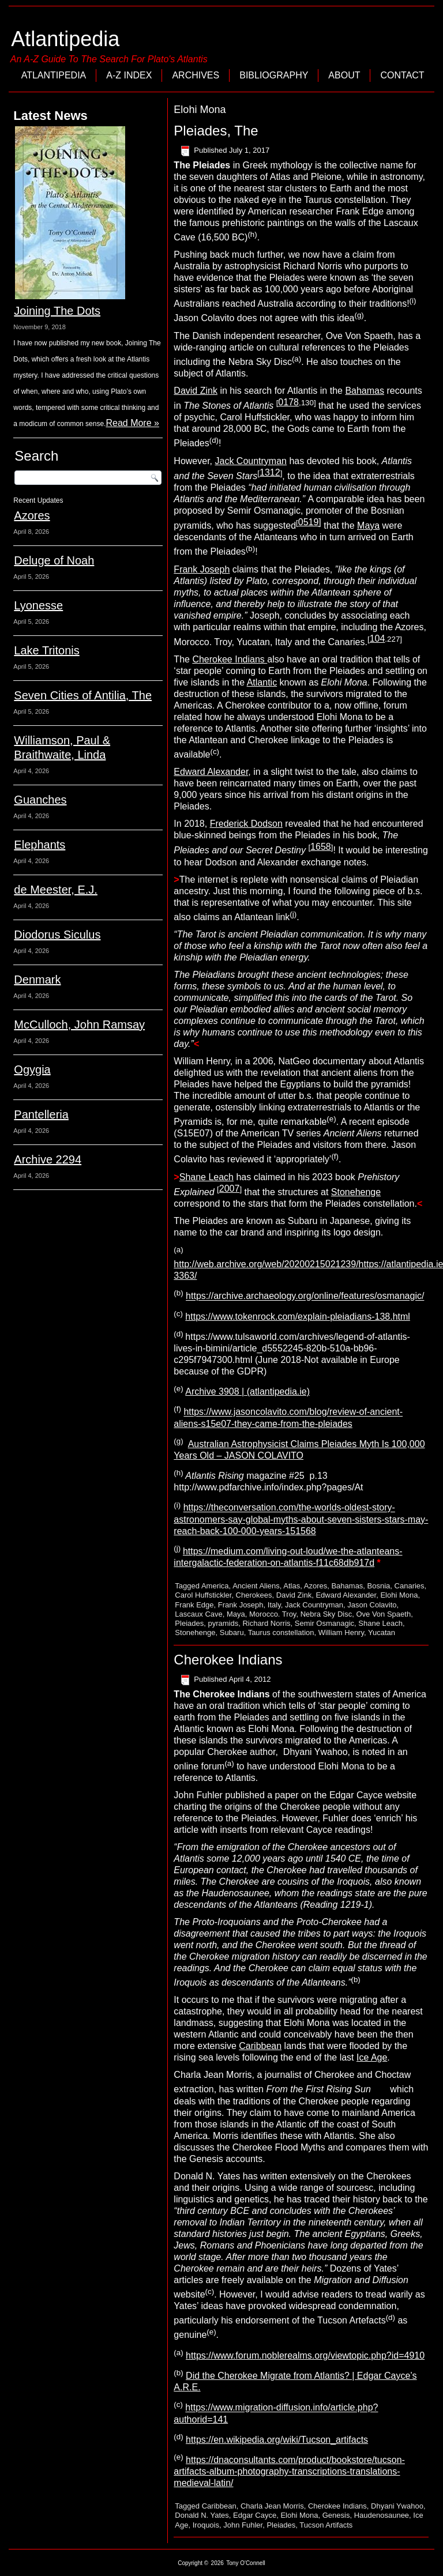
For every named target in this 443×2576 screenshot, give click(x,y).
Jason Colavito (371, 1604)
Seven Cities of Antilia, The (83, 695)
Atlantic (262, 682)
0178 (288, 402)
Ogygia (32, 1069)
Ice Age (371, 2057)
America (215, 1585)
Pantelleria (41, 1114)
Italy (274, 1604)
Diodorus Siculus (57, 934)
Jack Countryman (251, 461)
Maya (368, 525)
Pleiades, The (216, 130)
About (344, 75)
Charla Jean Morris (272, 2506)
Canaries (410, 1585)
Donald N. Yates (201, 2515)
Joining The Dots (57, 310)
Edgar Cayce (254, 2515)
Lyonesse (38, 605)
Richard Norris (266, 1623)
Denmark (37, 979)
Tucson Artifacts (325, 2525)
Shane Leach (206, 1177)
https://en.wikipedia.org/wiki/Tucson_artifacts (277, 2440)
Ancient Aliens (256, 1585)
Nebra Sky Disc (326, 1614)
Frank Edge (194, 1604)
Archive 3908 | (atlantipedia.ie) (247, 1391)
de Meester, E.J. (55, 889)
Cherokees (254, 1595)
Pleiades (189, 1623)
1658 (320, 847)
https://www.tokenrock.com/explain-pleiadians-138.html (297, 1316)
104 (377, 638)
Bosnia (379, 1585)
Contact (402, 75)
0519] (309, 522)
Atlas (291, 1585)
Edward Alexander (211, 772)
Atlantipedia (65, 39)
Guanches (40, 799)
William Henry (341, 1632)
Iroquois (206, 2525)
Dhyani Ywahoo (397, 2506)
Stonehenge (356, 1192)
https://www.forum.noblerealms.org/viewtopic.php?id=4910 (305, 2355)
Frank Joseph (202, 569)
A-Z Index (129, 75)
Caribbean (260, 2046)
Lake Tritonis (46, 650)
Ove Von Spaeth (383, 1614)
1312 (270, 472)
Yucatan (381, 1632)
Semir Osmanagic (324, 1623)
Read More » (132, 423)
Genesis (336, 2515)
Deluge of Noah (54, 560)
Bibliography (273, 75)
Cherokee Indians (229, 659)
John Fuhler (242, 2525)
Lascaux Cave (198, 1614)
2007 (229, 1188)
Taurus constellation (281, 1632)
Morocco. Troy (272, 1614)
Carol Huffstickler (203, 1595)
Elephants (39, 844)
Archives (195, 75)
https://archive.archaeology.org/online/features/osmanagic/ (305, 1296)
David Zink (195, 391)
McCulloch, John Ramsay (79, 1024)
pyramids (223, 1623)
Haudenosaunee (381, 2515)
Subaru (232, 1632)
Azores (32, 515)
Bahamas (364, 391)
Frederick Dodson (246, 823)
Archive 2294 (47, 1159)
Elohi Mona (399, 1595)
